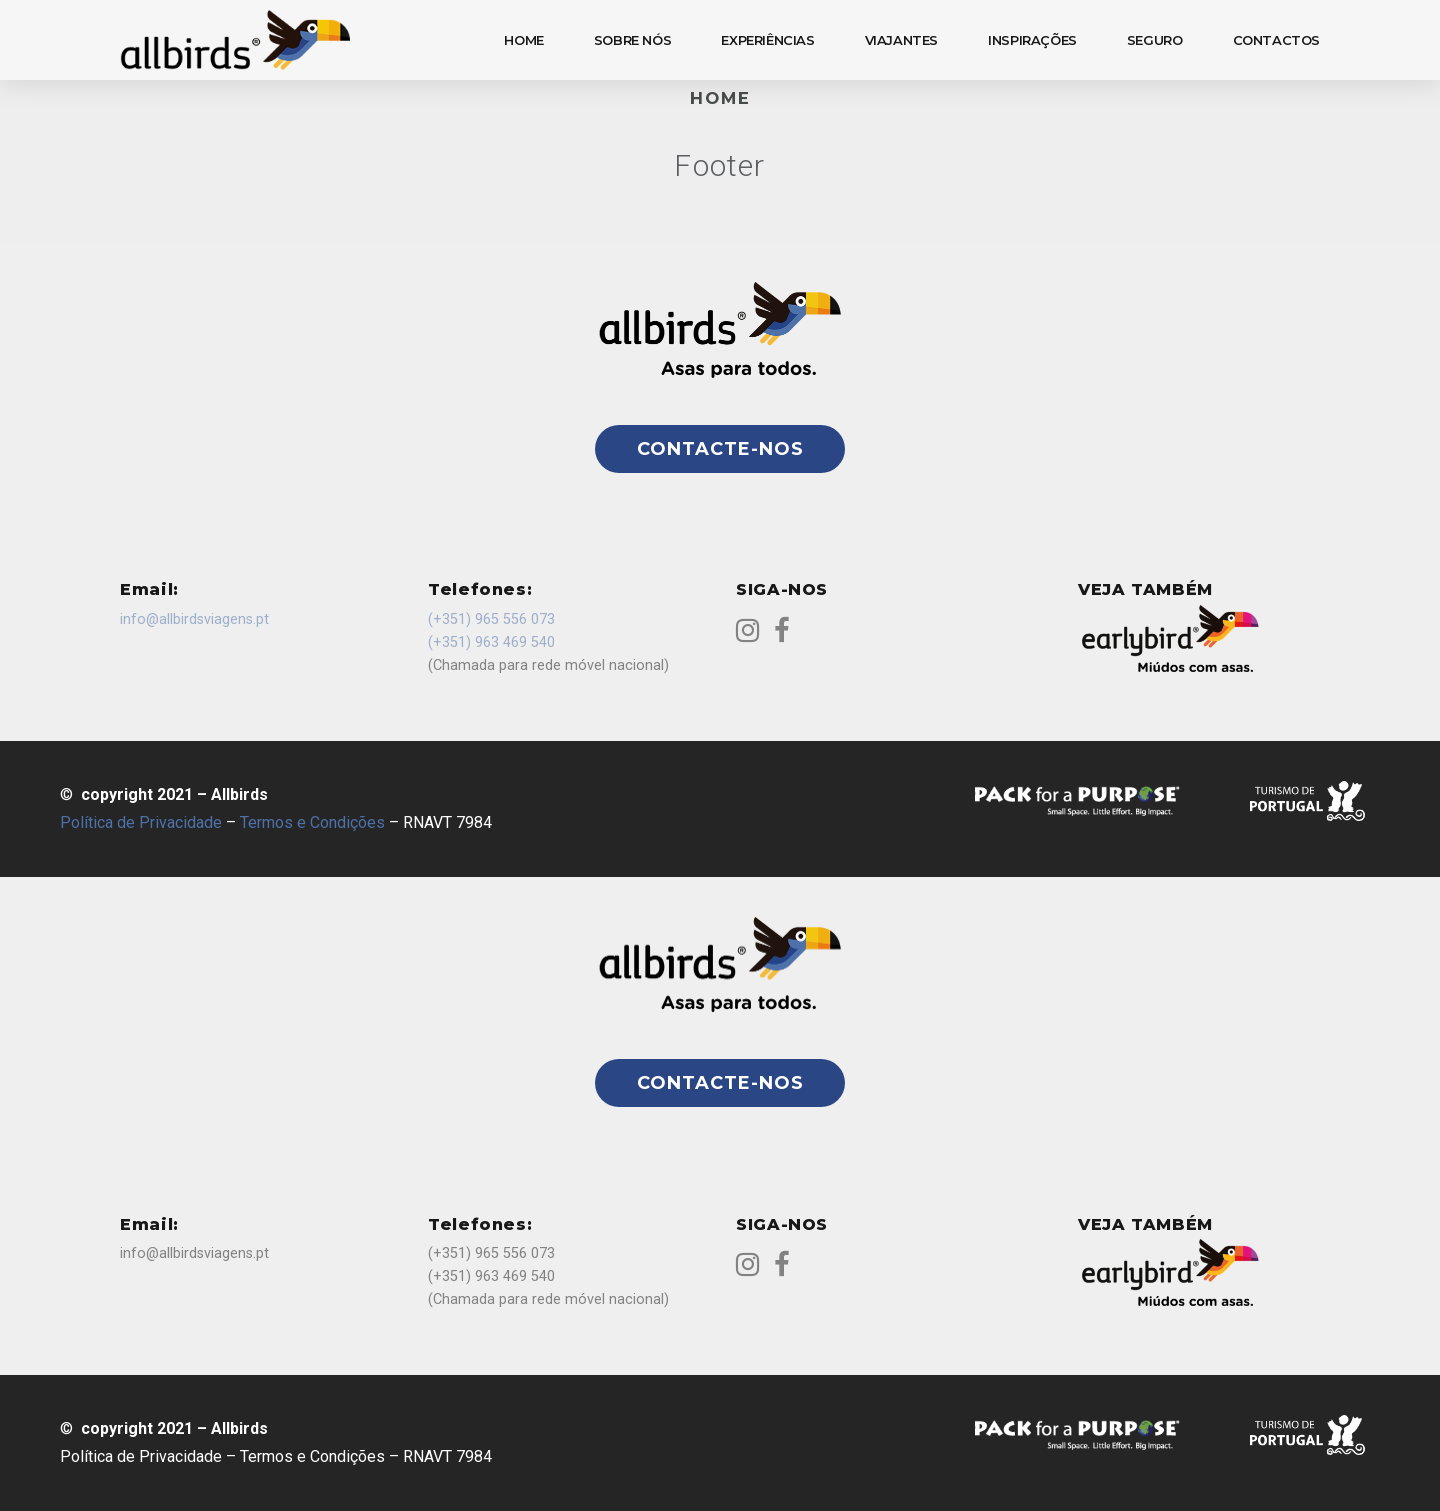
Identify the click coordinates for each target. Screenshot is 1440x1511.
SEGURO (1155, 40)
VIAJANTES (902, 40)
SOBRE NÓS (633, 40)
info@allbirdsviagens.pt (194, 619)
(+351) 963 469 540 (491, 642)
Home (720, 98)
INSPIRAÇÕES (1032, 40)
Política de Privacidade (141, 822)
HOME (523, 40)
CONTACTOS (1277, 40)
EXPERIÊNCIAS (767, 40)
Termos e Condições (312, 822)
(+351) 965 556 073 (491, 619)
